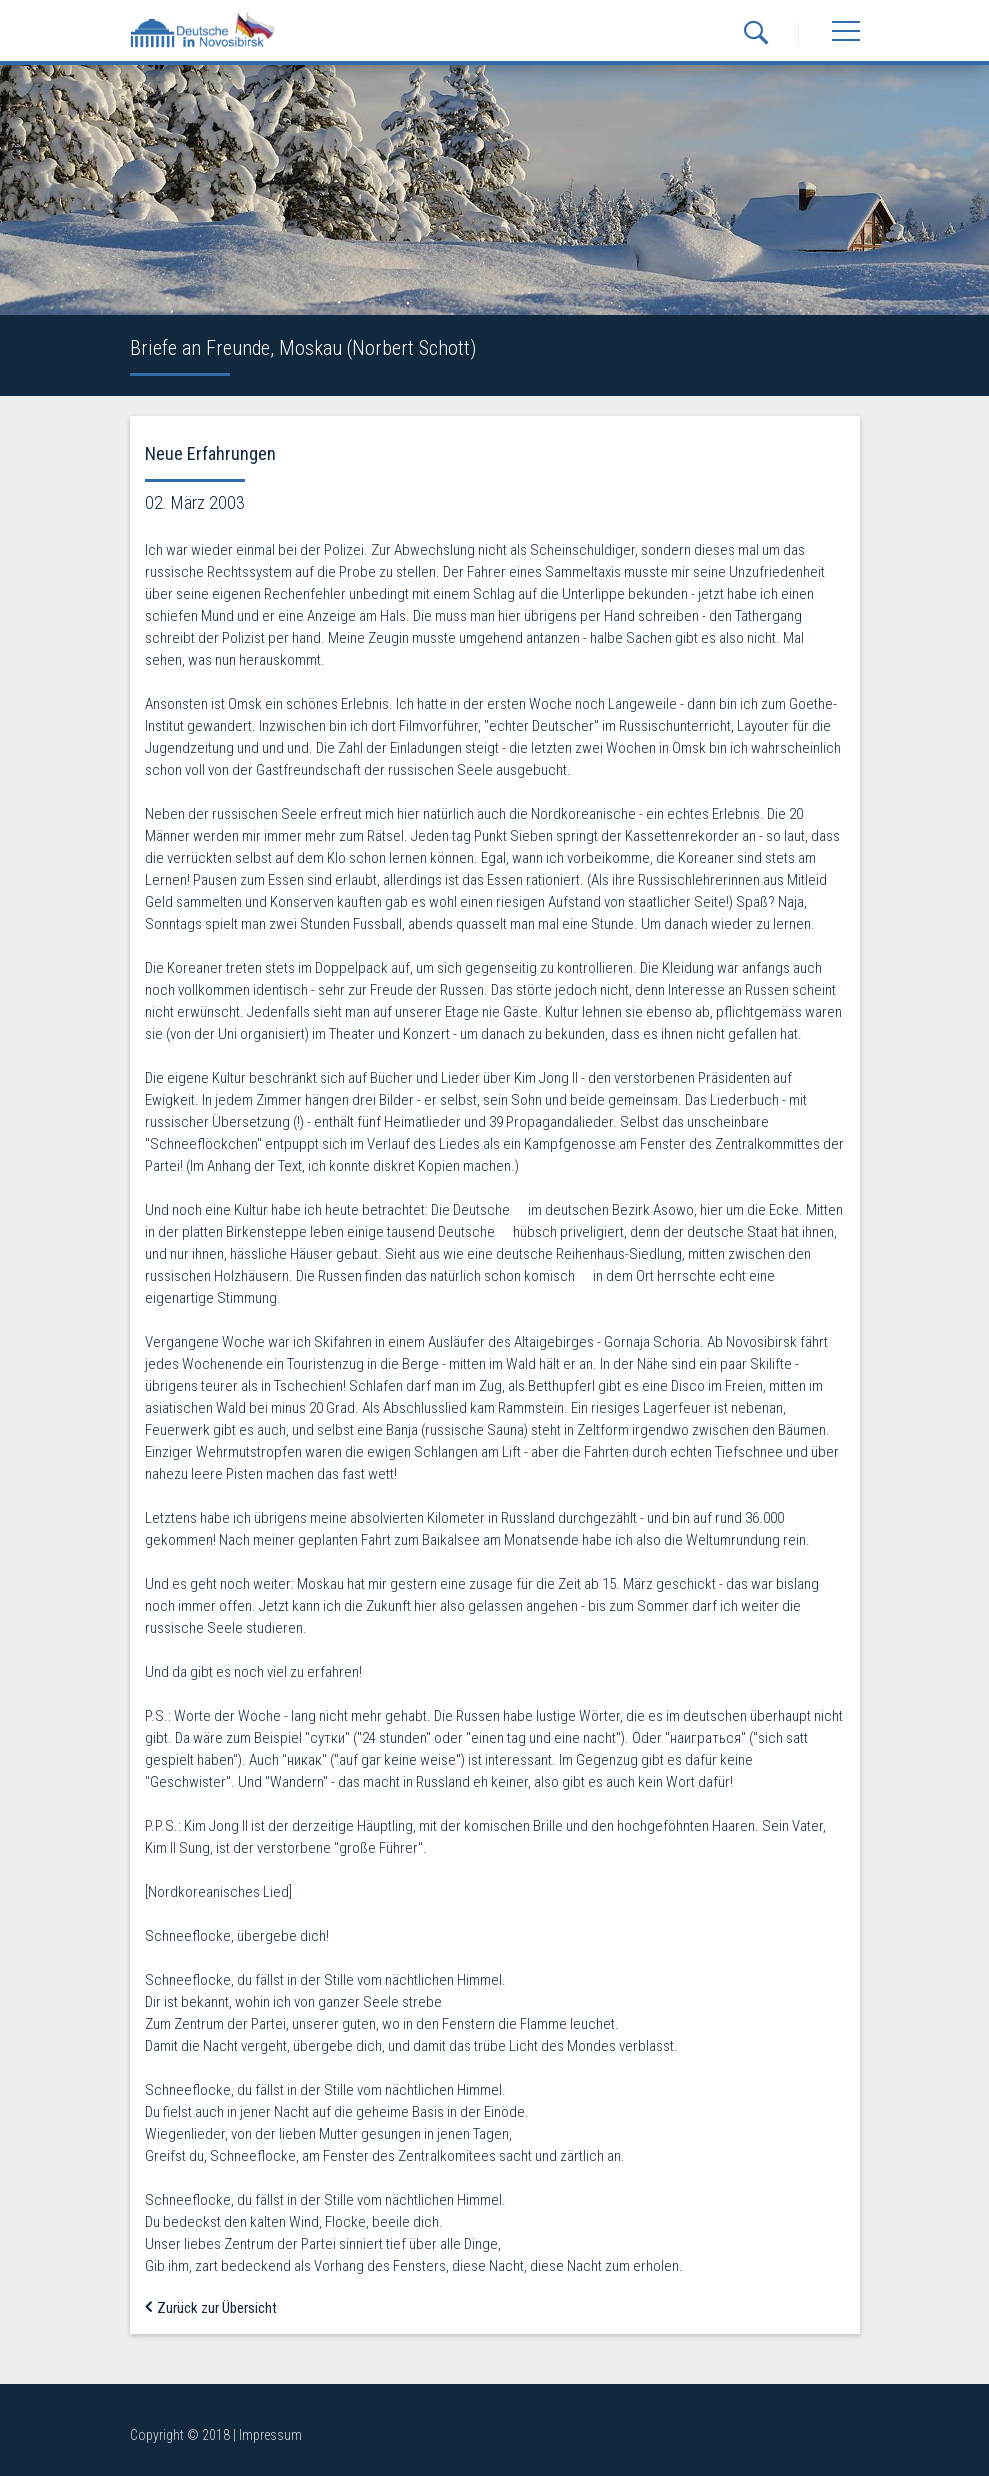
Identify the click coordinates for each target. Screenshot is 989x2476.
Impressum (270, 2435)
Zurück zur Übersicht (211, 2308)
